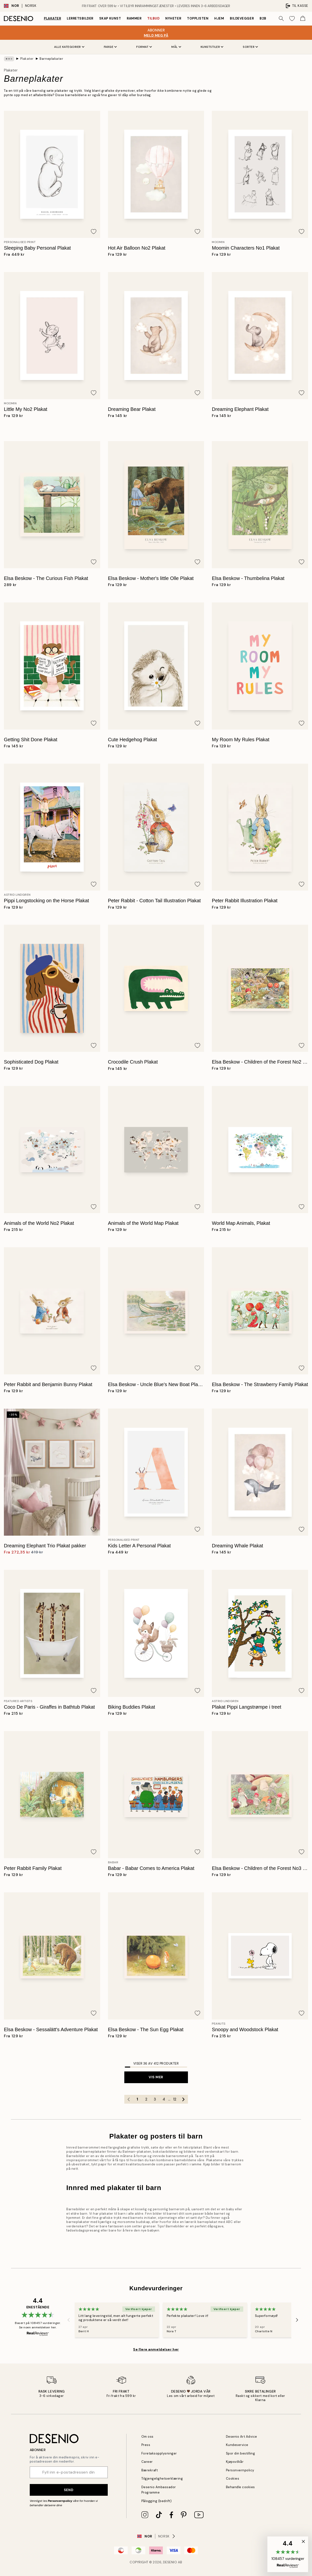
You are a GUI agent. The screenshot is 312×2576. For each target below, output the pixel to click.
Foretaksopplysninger (159, 2453)
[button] (287, 2554)
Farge (110, 47)
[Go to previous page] (128, 2099)
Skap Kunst (110, 18)
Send (68, 2490)
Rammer (134, 18)
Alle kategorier (69, 47)
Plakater (52, 18)
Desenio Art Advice (241, 2436)
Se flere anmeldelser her (156, 2349)
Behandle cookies (240, 2487)
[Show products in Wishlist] (292, 18)
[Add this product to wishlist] (93, 231)
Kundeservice (237, 2445)
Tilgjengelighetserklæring (162, 2478)
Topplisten (197, 18)
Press (145, 2445)
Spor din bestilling (240, 2453)
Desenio (170, 2562)
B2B (263, 18)
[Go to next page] (183, 2099)
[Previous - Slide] (69, 2320)
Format (144, 47)
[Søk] (281, 18)
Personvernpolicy (60, 2501)
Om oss (147, 2436)
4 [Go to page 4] (164, 2099)
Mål (176, 47)
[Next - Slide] (297, 2320)
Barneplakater (51, 59)
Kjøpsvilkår (235, 2462)
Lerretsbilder (80, 18)
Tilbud (153, 18)
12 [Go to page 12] (174, 2099)
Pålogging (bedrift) (156, 2501)
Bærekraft (149, 2470)
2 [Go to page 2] (146, 2099)
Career (147, 2462)
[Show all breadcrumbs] (9, 58)
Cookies (232, 2478)
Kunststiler (212, 47)
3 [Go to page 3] (155, 2099)
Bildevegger (242, 18)
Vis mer (156, 2077)
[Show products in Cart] (302, 18)
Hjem (219, 18)
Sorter (250, 47)
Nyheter (173, 18)
